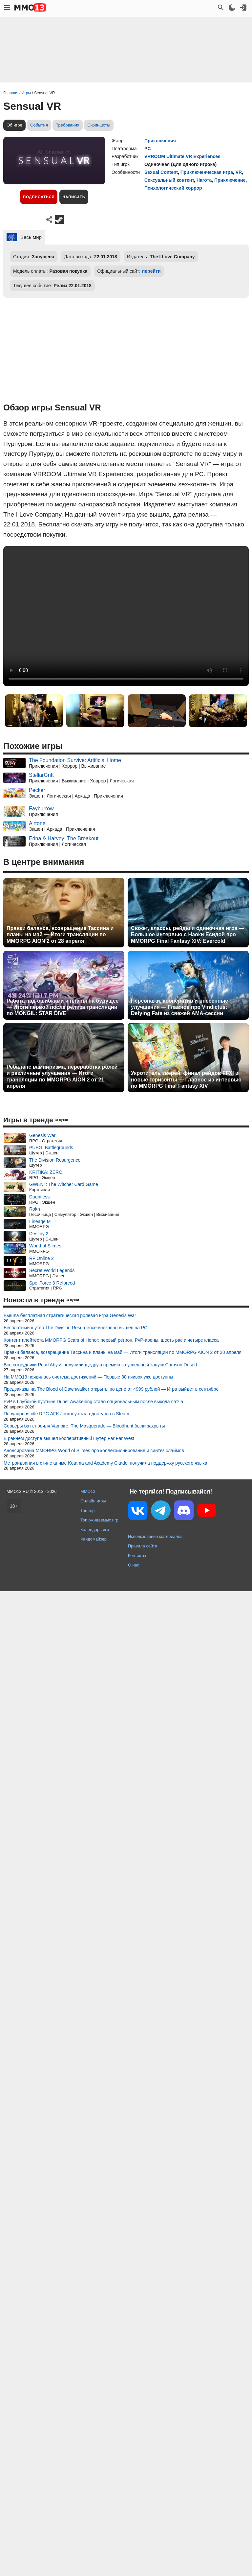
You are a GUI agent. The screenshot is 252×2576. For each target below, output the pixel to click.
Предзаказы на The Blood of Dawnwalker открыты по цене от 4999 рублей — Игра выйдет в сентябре (111, 1389)
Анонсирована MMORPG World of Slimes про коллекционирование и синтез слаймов (94, 1450)
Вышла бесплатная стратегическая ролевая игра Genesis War (70, 1315)
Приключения (160, 140)
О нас (133, 1565)
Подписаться (38, 197)
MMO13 (87, 1491)
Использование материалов (155, 1536)
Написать (73, 197)
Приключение (229, 180)
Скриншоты (98, 125)
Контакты (137, 1555)
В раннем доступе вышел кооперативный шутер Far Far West (69, 1438)
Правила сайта (142, 1545)
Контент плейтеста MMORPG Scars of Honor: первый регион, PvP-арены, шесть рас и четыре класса (111, 1340)
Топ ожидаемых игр (99, 1520)
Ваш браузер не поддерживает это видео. (126, 616)
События (39, 125)
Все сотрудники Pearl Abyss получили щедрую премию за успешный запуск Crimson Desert (100, 1364)
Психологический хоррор (173, 188)
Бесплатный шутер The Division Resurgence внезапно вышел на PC (75, 1327)
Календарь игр (94, 1529)
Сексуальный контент (169, 180)
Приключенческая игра (206, 172)
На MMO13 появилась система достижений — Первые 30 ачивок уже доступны (88, 1377)
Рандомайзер (93, 1539)
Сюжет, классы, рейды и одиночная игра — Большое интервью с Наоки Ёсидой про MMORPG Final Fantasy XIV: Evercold (187, 934)
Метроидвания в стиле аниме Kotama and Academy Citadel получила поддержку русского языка (105, 1463)
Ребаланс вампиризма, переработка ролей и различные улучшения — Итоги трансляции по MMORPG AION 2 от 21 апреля (62, 1076)
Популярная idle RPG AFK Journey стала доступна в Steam (66, 1413)
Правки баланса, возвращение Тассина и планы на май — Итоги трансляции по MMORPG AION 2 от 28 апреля (60, 934)
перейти (151, 271)
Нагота (204, 180)
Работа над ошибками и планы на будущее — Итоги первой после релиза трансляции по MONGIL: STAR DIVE (62, 1007)
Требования (67, 125)
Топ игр (87, 1510)
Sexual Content (161, 172)
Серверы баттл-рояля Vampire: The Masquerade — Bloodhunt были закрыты (84, 1425)
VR (239, 172)
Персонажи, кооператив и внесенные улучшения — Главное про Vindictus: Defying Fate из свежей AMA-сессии (179, 1007)
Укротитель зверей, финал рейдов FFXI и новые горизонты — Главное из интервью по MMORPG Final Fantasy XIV (186, 1079)
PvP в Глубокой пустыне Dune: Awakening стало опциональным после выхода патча (93, 1401)
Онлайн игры (93, 1500)
